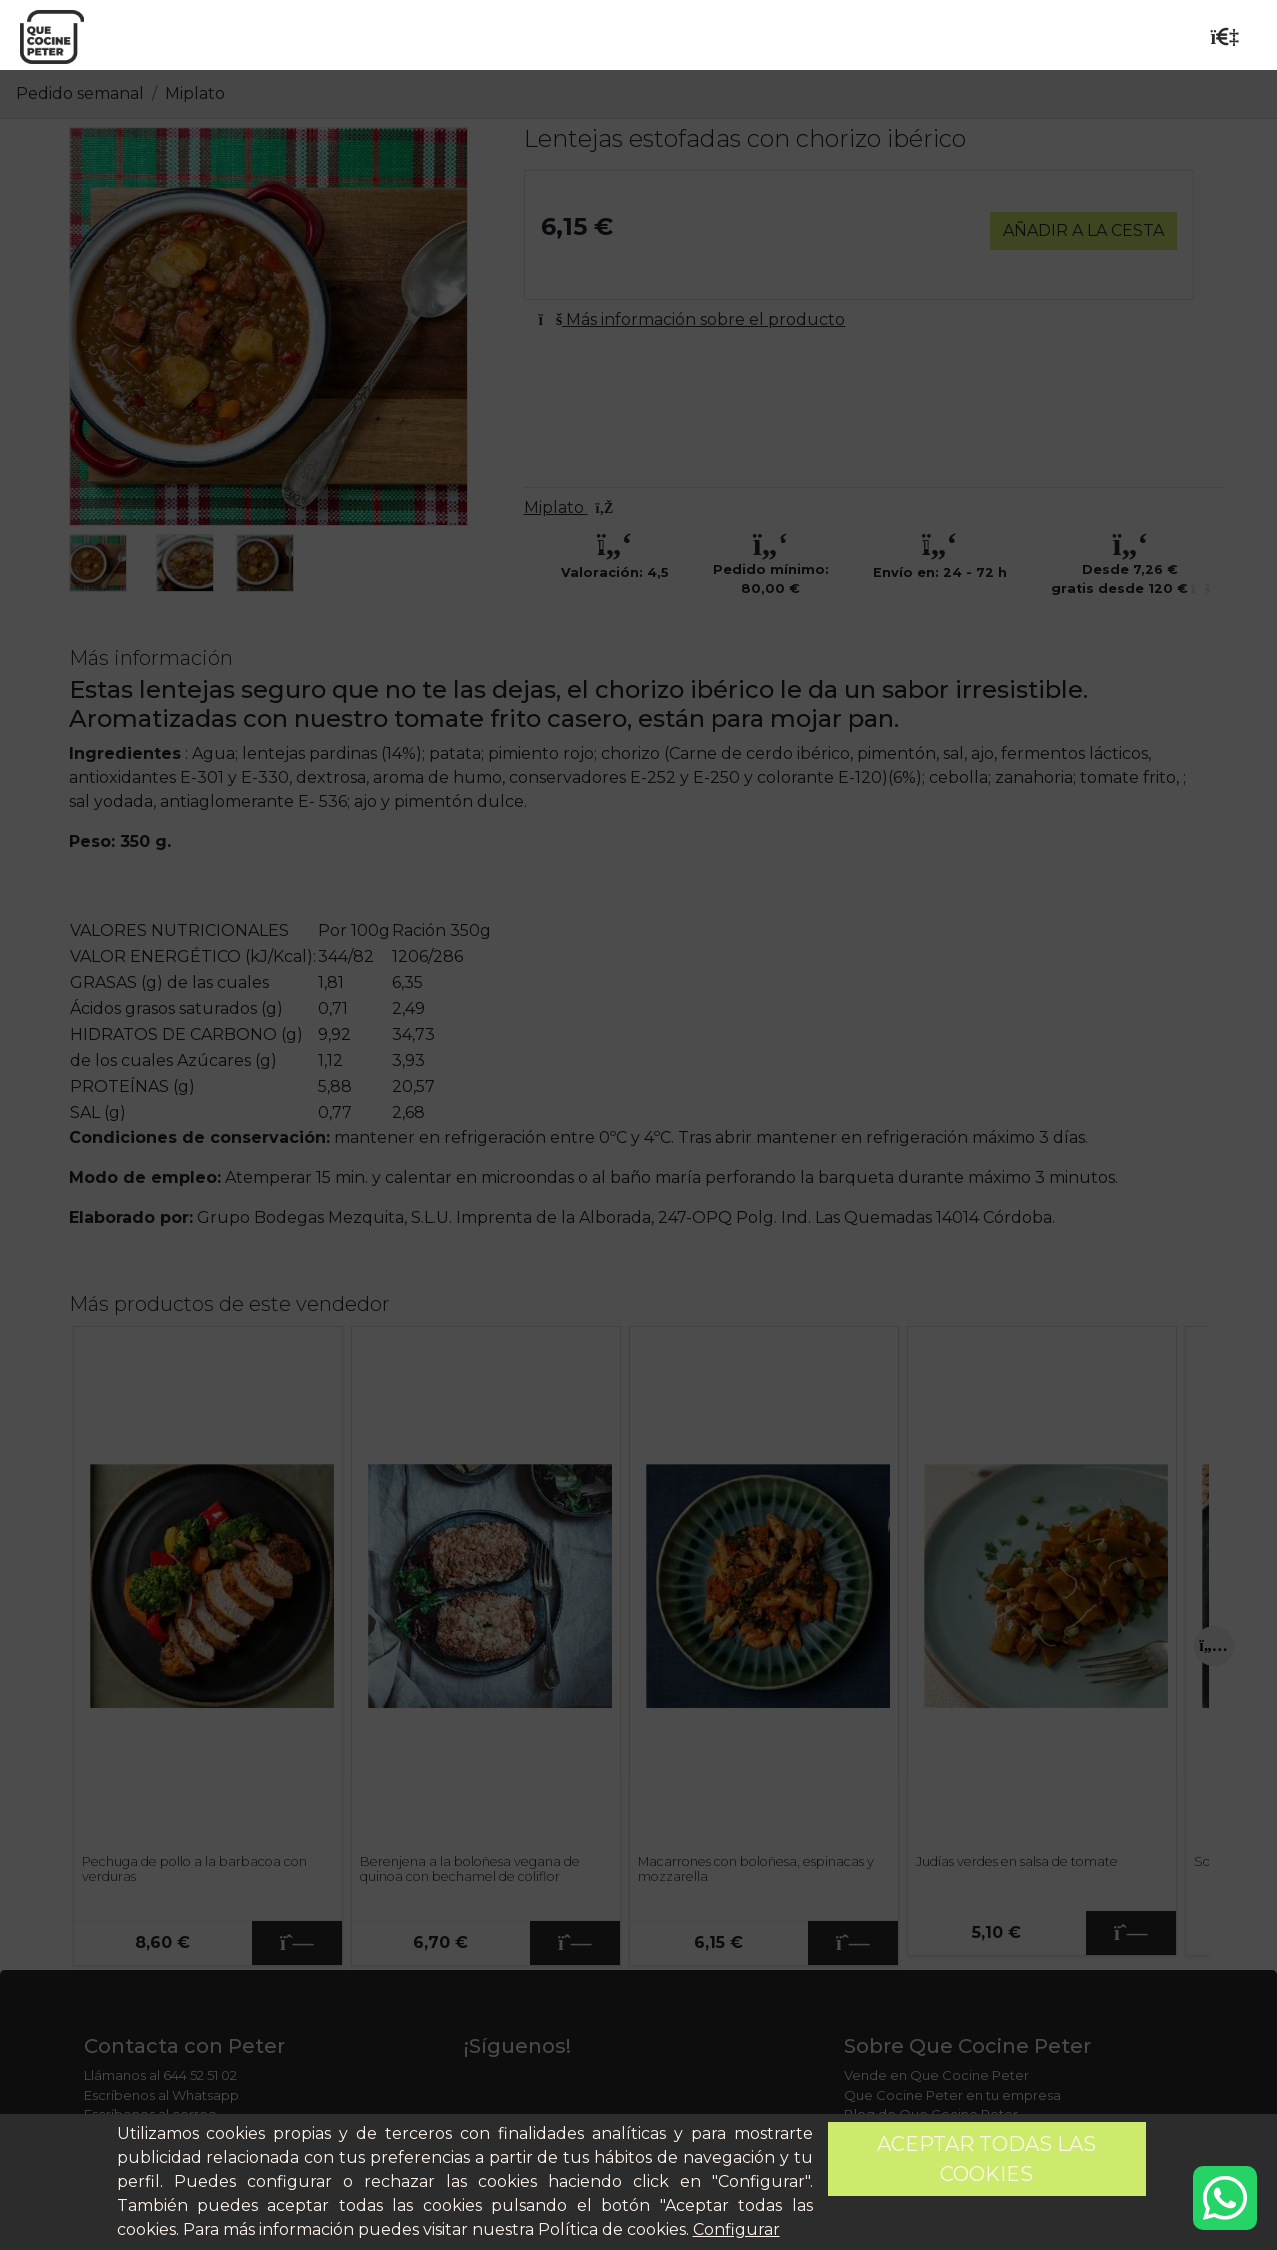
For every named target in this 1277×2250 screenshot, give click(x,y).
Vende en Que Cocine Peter (936, 2075)
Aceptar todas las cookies (986, 2159)
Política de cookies (612, 2229)
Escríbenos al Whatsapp (161, 2095)
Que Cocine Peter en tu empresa (952, 2095)
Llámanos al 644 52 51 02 (160, 2075)
